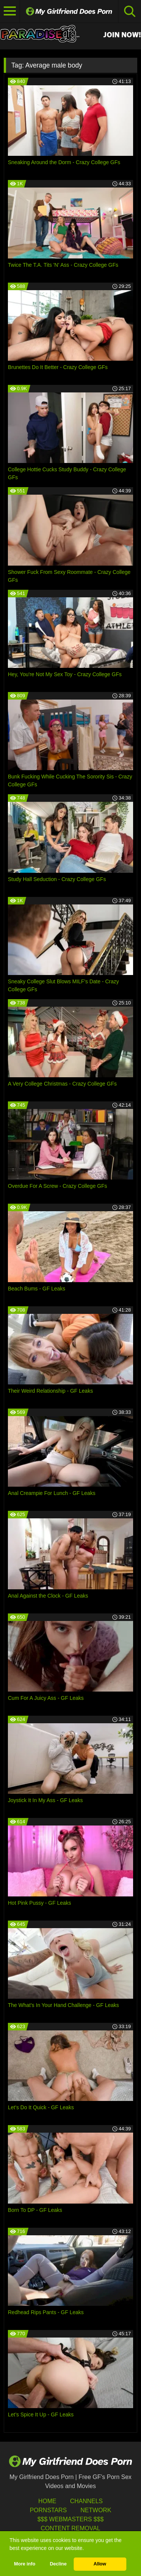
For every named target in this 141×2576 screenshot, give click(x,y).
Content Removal (70, 2528)
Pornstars (48, 2510)
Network (95, 2510)
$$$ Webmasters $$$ (70, 2519)
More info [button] (24, 2564)
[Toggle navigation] (10, 11)
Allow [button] (100, 2564)
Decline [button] (58, 2564)
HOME (47, 2501)
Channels (86, 2501)
